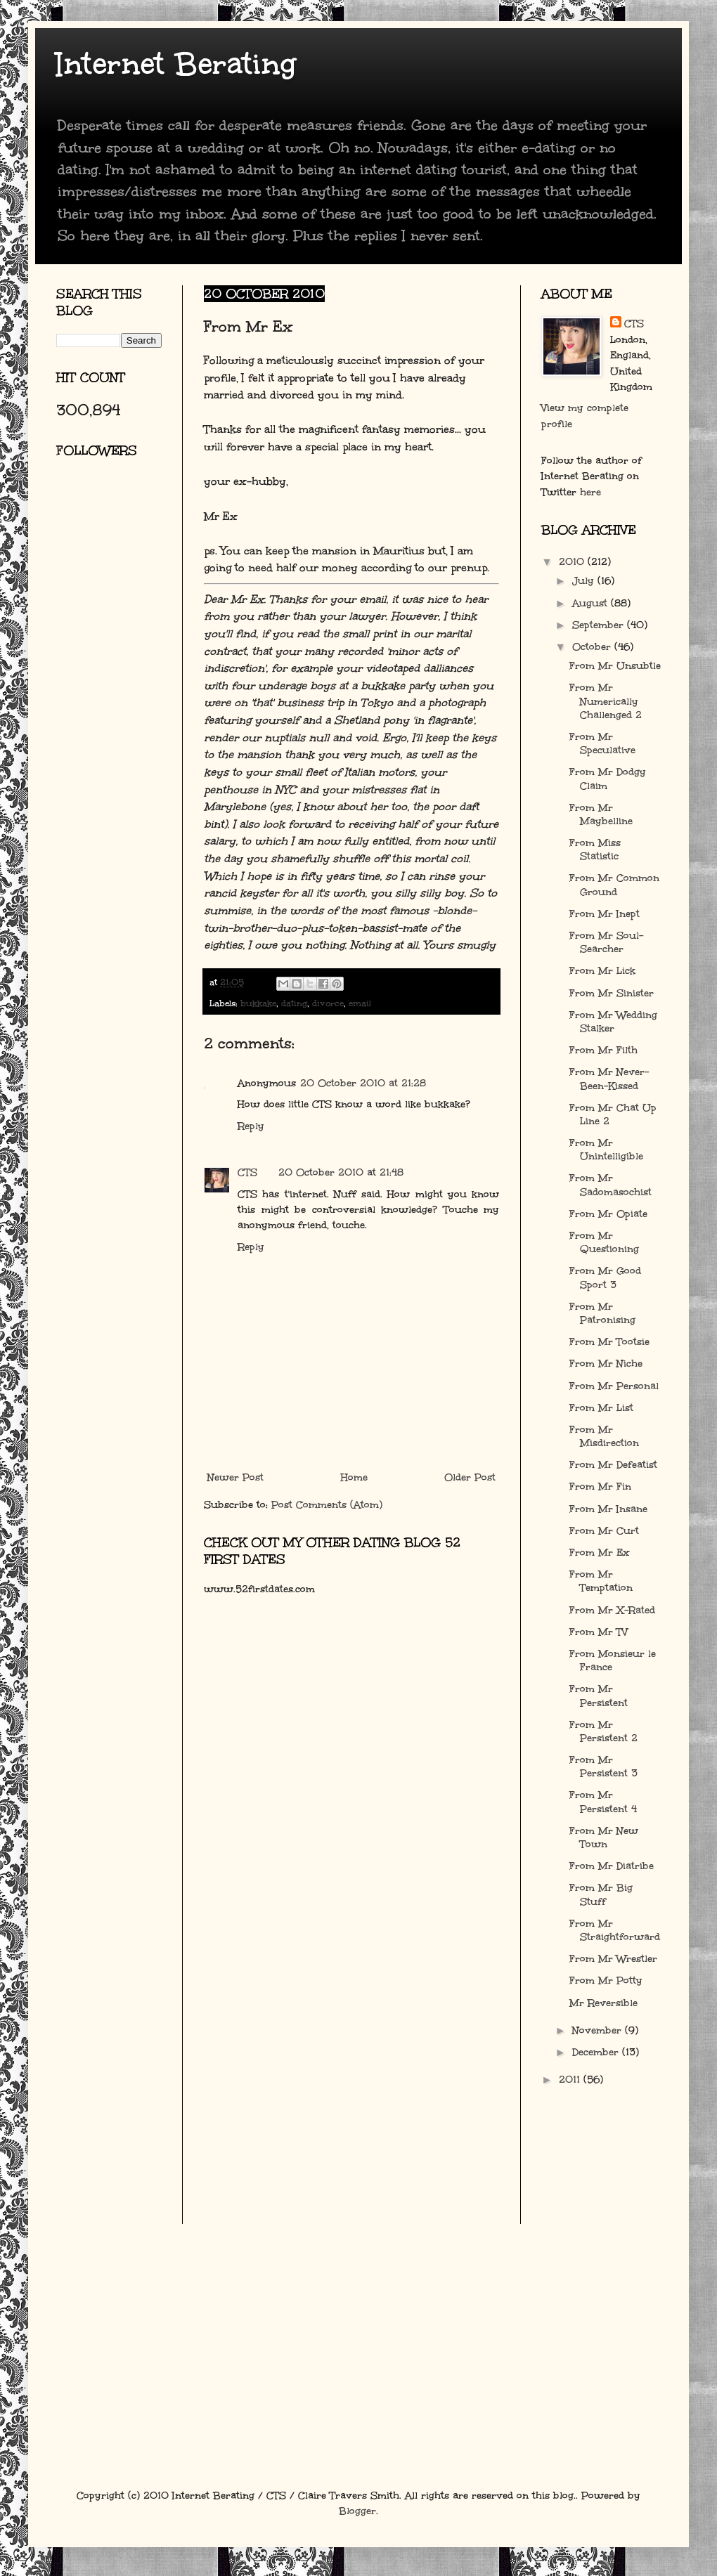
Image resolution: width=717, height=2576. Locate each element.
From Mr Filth (603, 1050)
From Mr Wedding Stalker (613, 1021)
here (590, 492)
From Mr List (601, 1407)
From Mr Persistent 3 (603, 1766)
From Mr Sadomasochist (610, 1184)
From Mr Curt (604, 1530)
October (593, 646)
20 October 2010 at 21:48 (340, 1172)
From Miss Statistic (595, 849)
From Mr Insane (608, 1509)
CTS (247, 1172)
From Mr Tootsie (609, 1341)
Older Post (470, 1477)
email (360, 1003)
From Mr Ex (599, 1552)
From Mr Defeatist (613, 1464)
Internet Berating (176, 64)
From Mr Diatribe (611, 1866)
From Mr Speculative (602, 743)
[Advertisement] (119, 636)
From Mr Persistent (598, 1695)
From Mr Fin (600, 1486)
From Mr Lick (602, 970)
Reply (251, 1126)
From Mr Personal (614, 1386)
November (598, 2030)
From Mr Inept (604, 914)
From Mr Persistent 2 (603, 1731)
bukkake (258, 1003)
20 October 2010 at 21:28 (363, 1083)
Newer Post (235, 1477)
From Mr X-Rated (612, 1610)
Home (354, 1477)
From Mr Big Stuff (601, 1894)
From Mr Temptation (601, 1581)
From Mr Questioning (604, 1242)
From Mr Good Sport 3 (605, 1277)
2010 (573, 561)
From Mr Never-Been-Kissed (609, 1078)
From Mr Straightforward (614, 1930)
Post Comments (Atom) (326, 1504)
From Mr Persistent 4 (603, 1801)
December (597, 2052)
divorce (328, 1003)
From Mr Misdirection (604, 1436)
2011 (571, 2079)
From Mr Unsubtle (615, 665)
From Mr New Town (603, 1837)
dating (294, 1003)
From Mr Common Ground (614, 884)
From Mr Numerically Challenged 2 (605, 701)
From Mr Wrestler (613, 1958)
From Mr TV (598, 1632)
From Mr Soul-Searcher (606, 942)
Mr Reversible (603, 2003)
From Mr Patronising (602, 1313)
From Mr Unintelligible (606, 1149)
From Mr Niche (605, 1363)
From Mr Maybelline (601, 814)
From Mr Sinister (611, 993)
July (585, 580)
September (599, 625)
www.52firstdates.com (259, 1589)
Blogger (357, 2511)
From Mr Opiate (608, 1214)
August (591, 603)
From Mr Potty (605, 1980)
